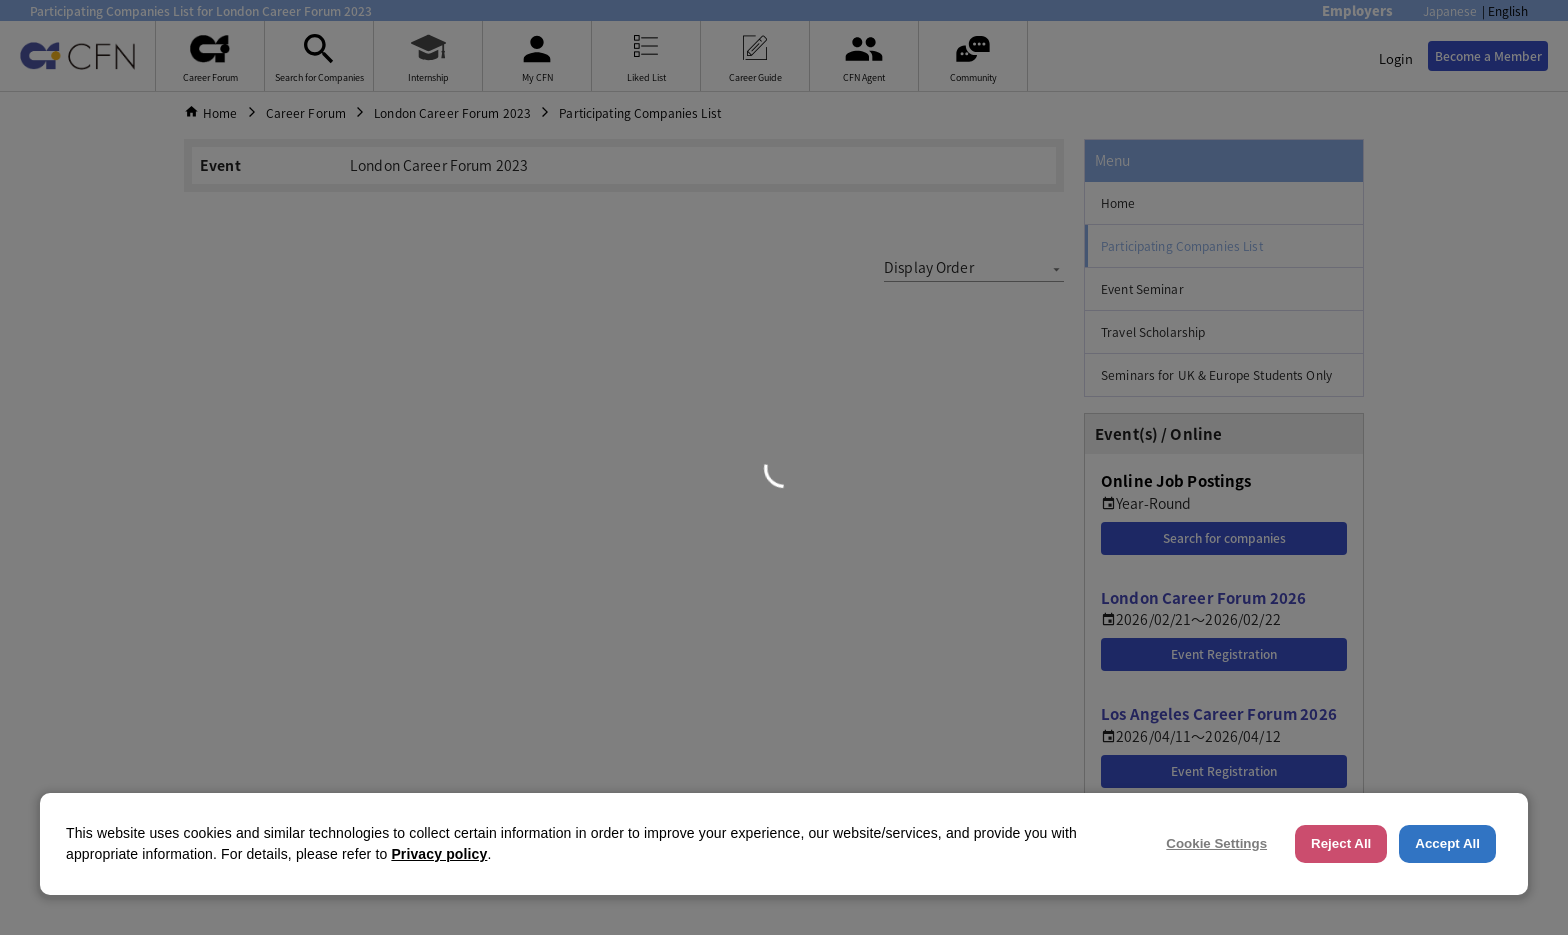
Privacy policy (439, 854)
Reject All (1341, 843)
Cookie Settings (1216, 843)
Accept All (1447, 843)
